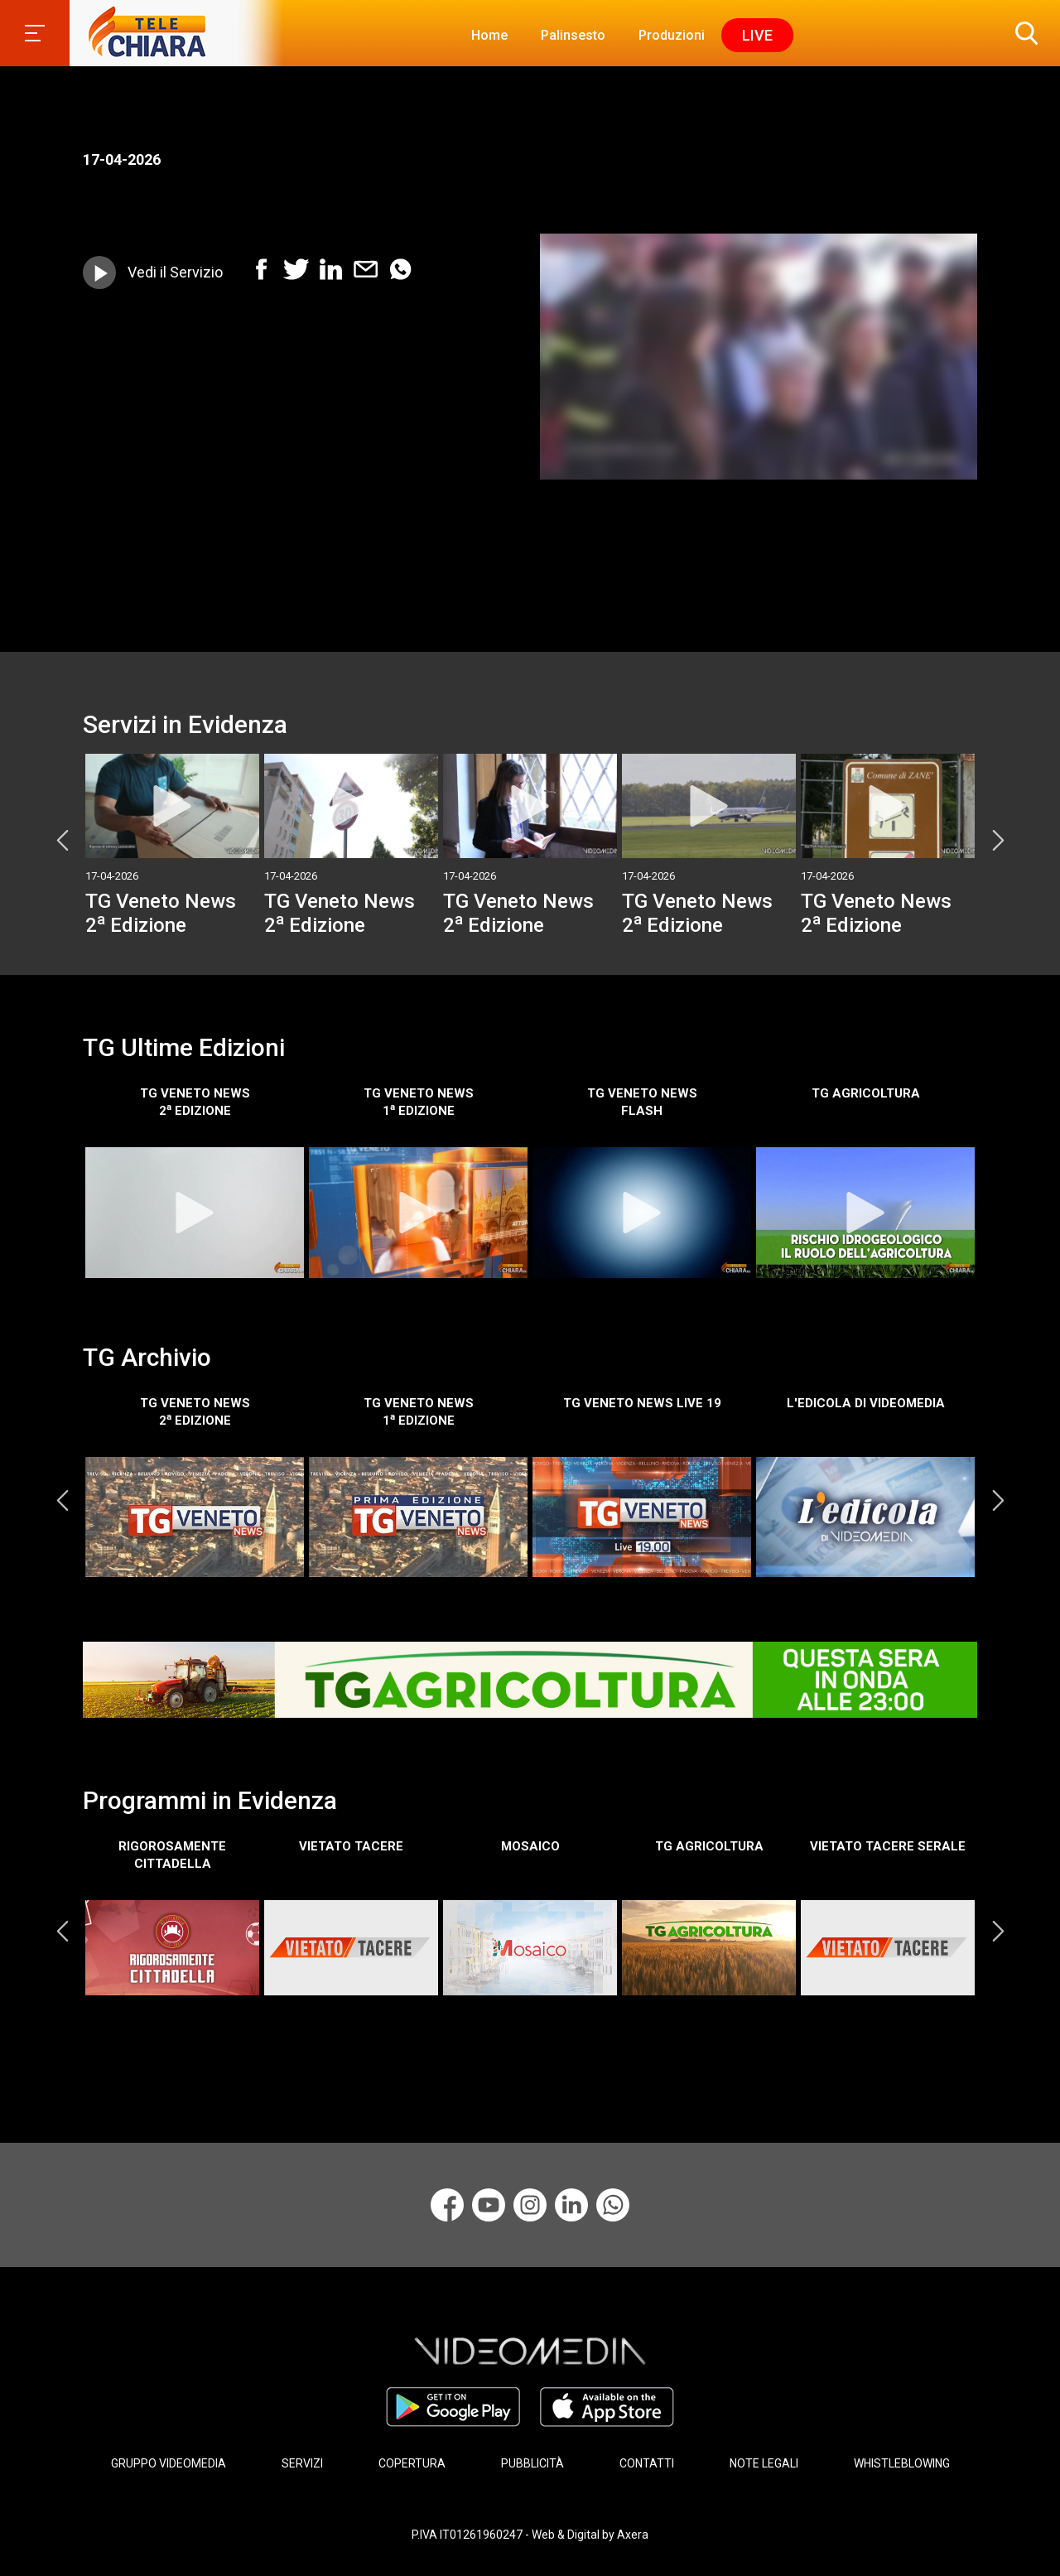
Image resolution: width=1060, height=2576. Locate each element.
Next (998, 840)
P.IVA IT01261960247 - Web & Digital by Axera (530, 2533)
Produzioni (671, 35)
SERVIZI (302, 2463)
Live (757, 35)
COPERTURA (412, 2463)
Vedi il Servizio (175, 272)
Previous (62, 840)
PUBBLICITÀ (532, 2463)
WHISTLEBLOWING (902, 2463)
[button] (1022, 33)
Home (489, 35)
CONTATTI (646, 2463)
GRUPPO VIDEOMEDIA (168, 2463)
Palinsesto (573, 35)
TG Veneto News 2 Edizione (160, 913)
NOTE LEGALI (764, 2463)
